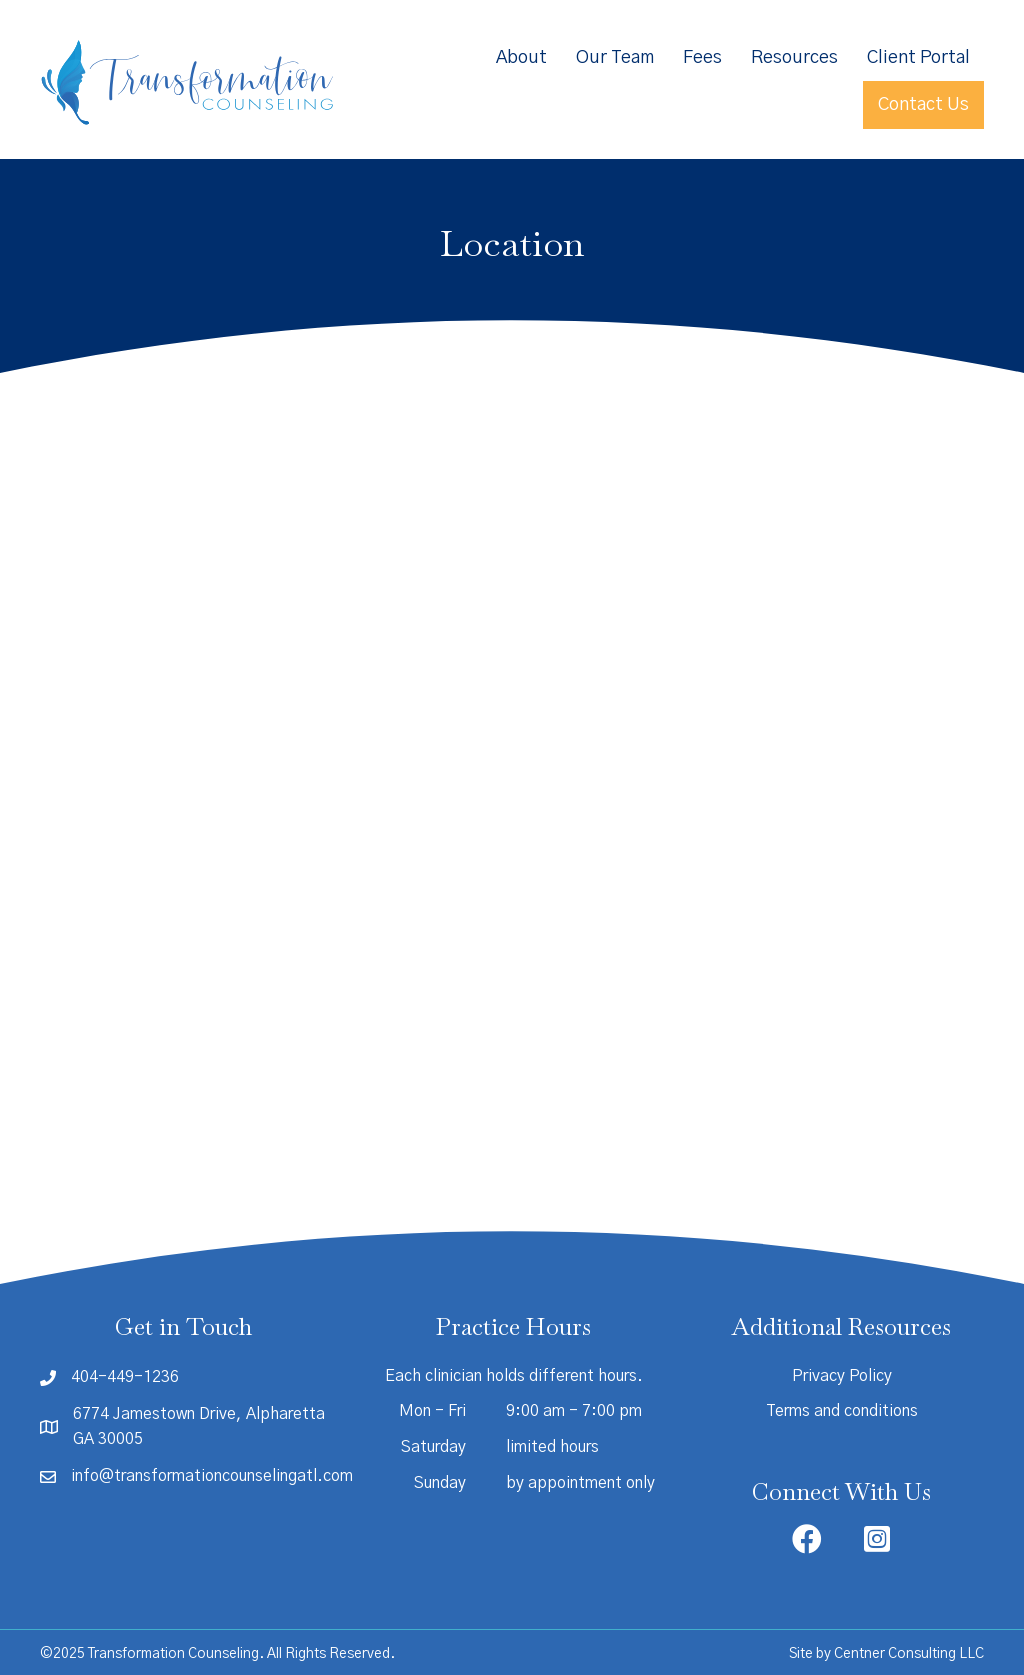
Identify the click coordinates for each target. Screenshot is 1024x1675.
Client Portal (918, 58)
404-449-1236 (125, 1377)
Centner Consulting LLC (909, 1654)
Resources (794, 58)
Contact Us (923, 105)
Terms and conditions (842, 1411)
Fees (702, 58)
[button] (807, 1539)
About (521, 58)
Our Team (615, 58)
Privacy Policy (842, 1376)
